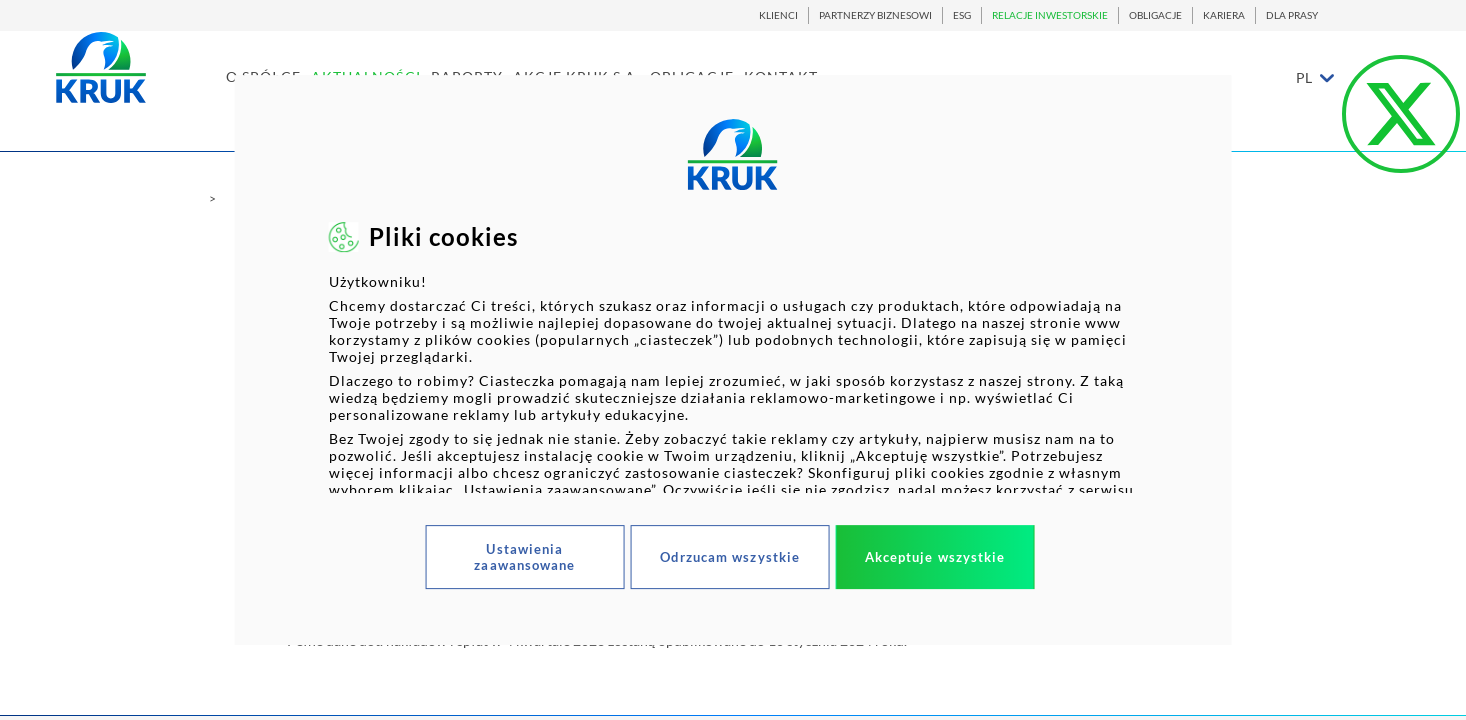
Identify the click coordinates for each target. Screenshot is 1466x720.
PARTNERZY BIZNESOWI (875, 15)
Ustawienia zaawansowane (524, 557)
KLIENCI (778, 15)
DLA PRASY (1292, 15)
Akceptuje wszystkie (935, 557)
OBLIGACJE (1155, 15)
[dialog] (733, 360)
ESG (962, 15)
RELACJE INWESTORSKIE (1050, 15)
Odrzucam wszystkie (730, 557)
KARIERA (1224, 15)
